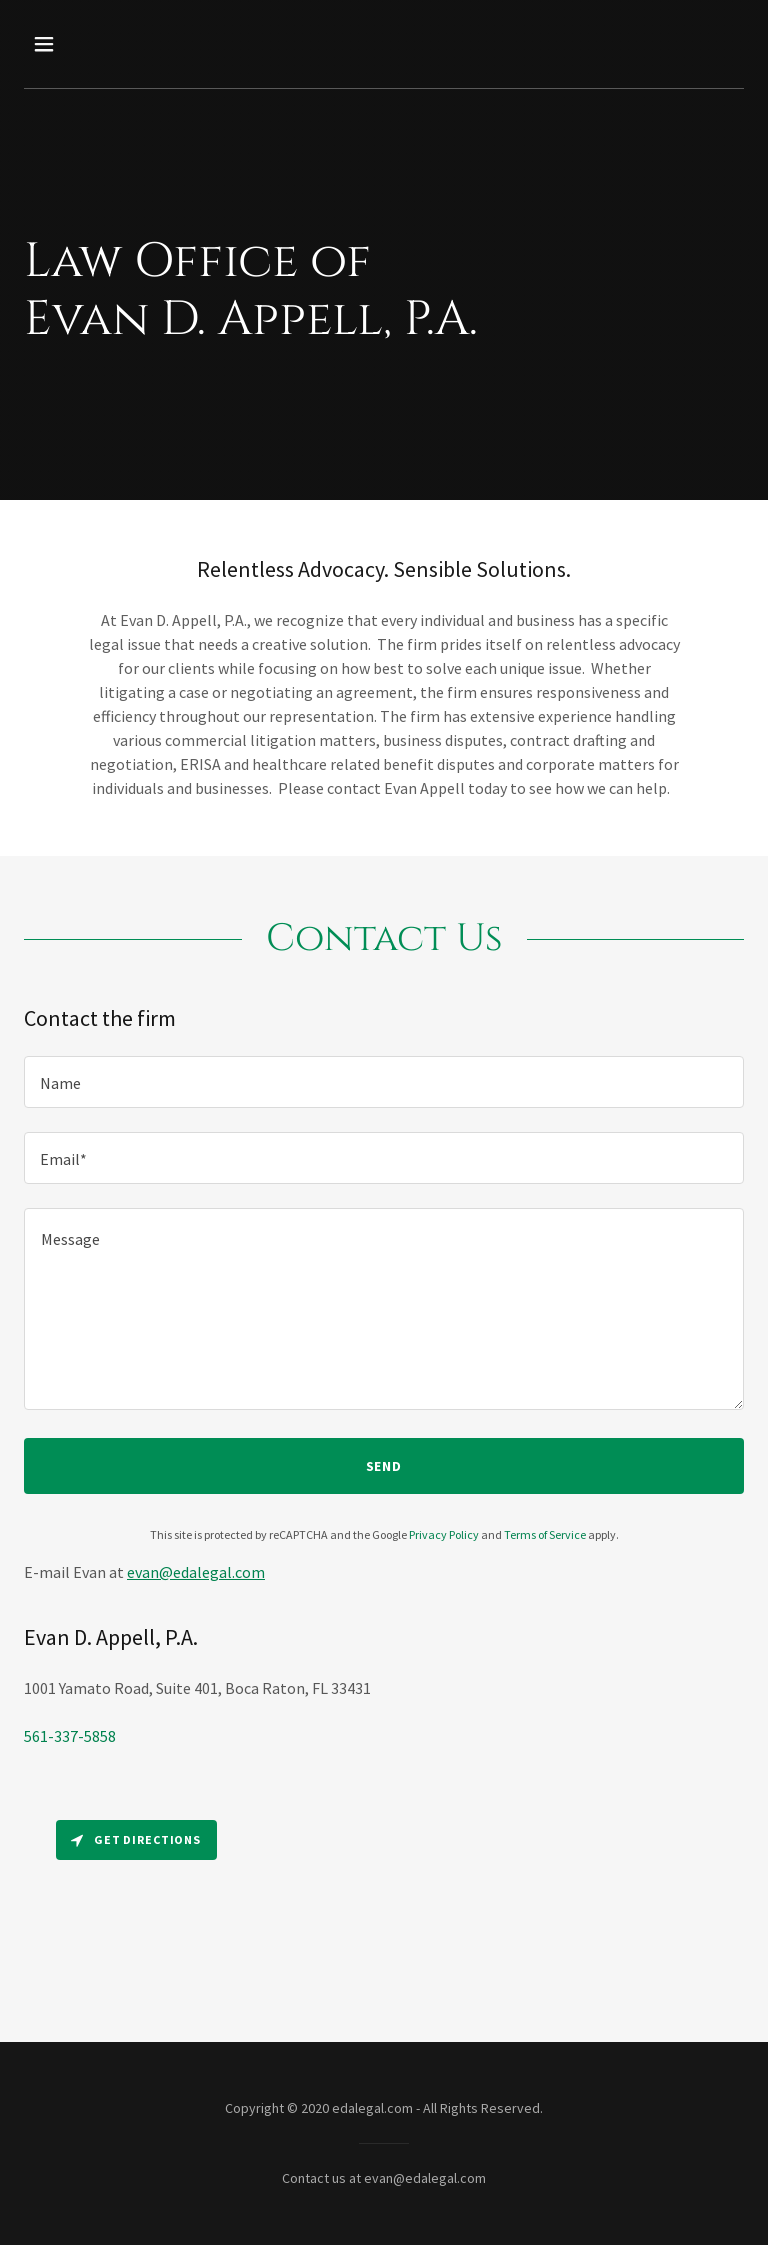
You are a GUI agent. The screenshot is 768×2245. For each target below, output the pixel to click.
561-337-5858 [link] (70, 1736)
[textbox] (384, 1082)
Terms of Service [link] (545, 1534)
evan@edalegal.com (196, 1572)
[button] (106, 44)
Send (384, 1466)
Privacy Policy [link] (444, 1534)
